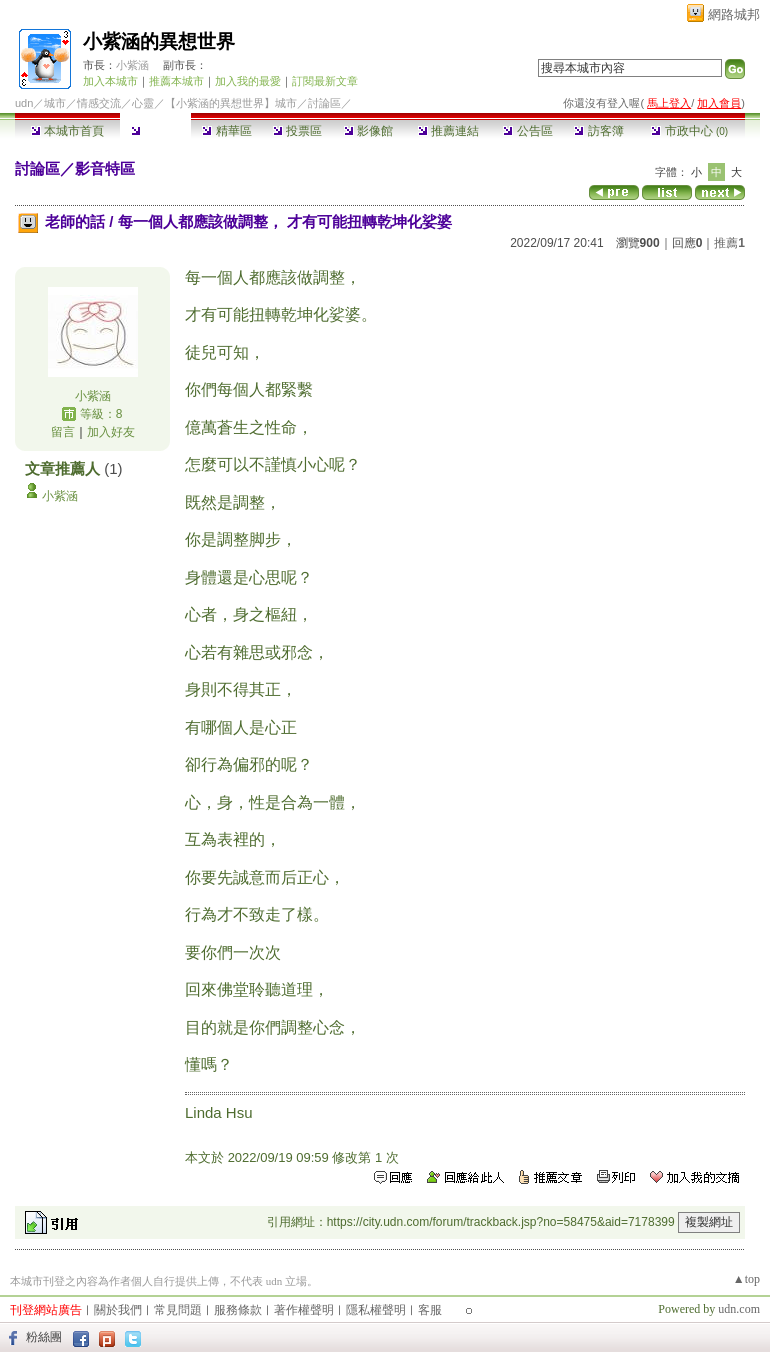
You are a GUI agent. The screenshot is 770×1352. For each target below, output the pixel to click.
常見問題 (178, 1310)
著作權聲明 (304, 1310)
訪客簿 (598, 131)
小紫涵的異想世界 (159, 41)
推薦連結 (448, 131)
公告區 (527, 131)
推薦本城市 (176, 81)
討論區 (155, 131)
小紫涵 (132, 65)
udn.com (739, 1309)
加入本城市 (110, 81)
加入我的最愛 (248, 81)
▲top (746, 1279)
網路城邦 (734, 14)
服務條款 (238, 1310)
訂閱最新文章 (325, 81)
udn (24, 103)
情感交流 (99, 103)
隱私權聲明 (376, 1310)
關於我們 (118, 1310)
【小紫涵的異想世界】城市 (231, 103)
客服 (430, 1310)
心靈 (143, 103)
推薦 (729, 243)
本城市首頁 (67, 131)
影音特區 (105, 168)
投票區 (297, 131)
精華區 (226, 131)
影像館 (368, 131)
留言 (63, 432)
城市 (55, 103)
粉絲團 (44, 1337)
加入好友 (111, 432)
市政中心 (689, 131)
